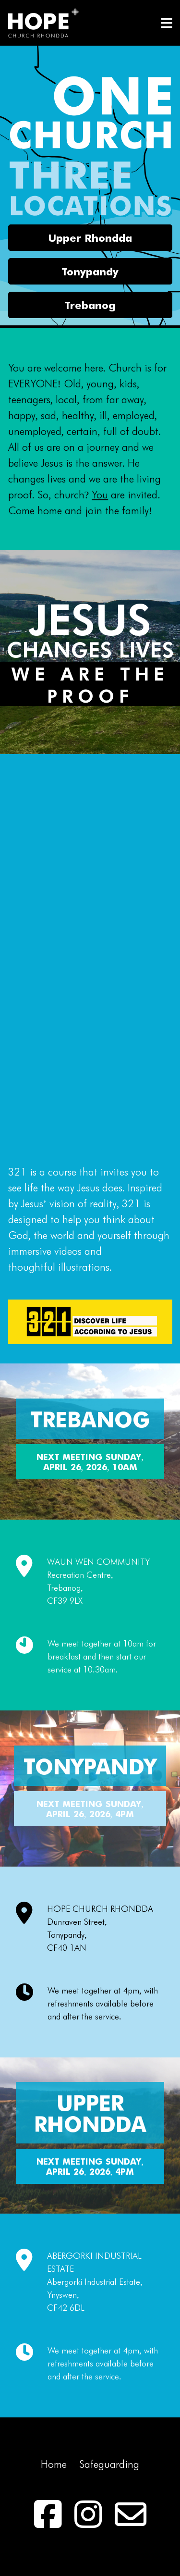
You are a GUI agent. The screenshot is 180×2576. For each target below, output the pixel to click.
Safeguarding (109, 2463)
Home (54, 2463)
